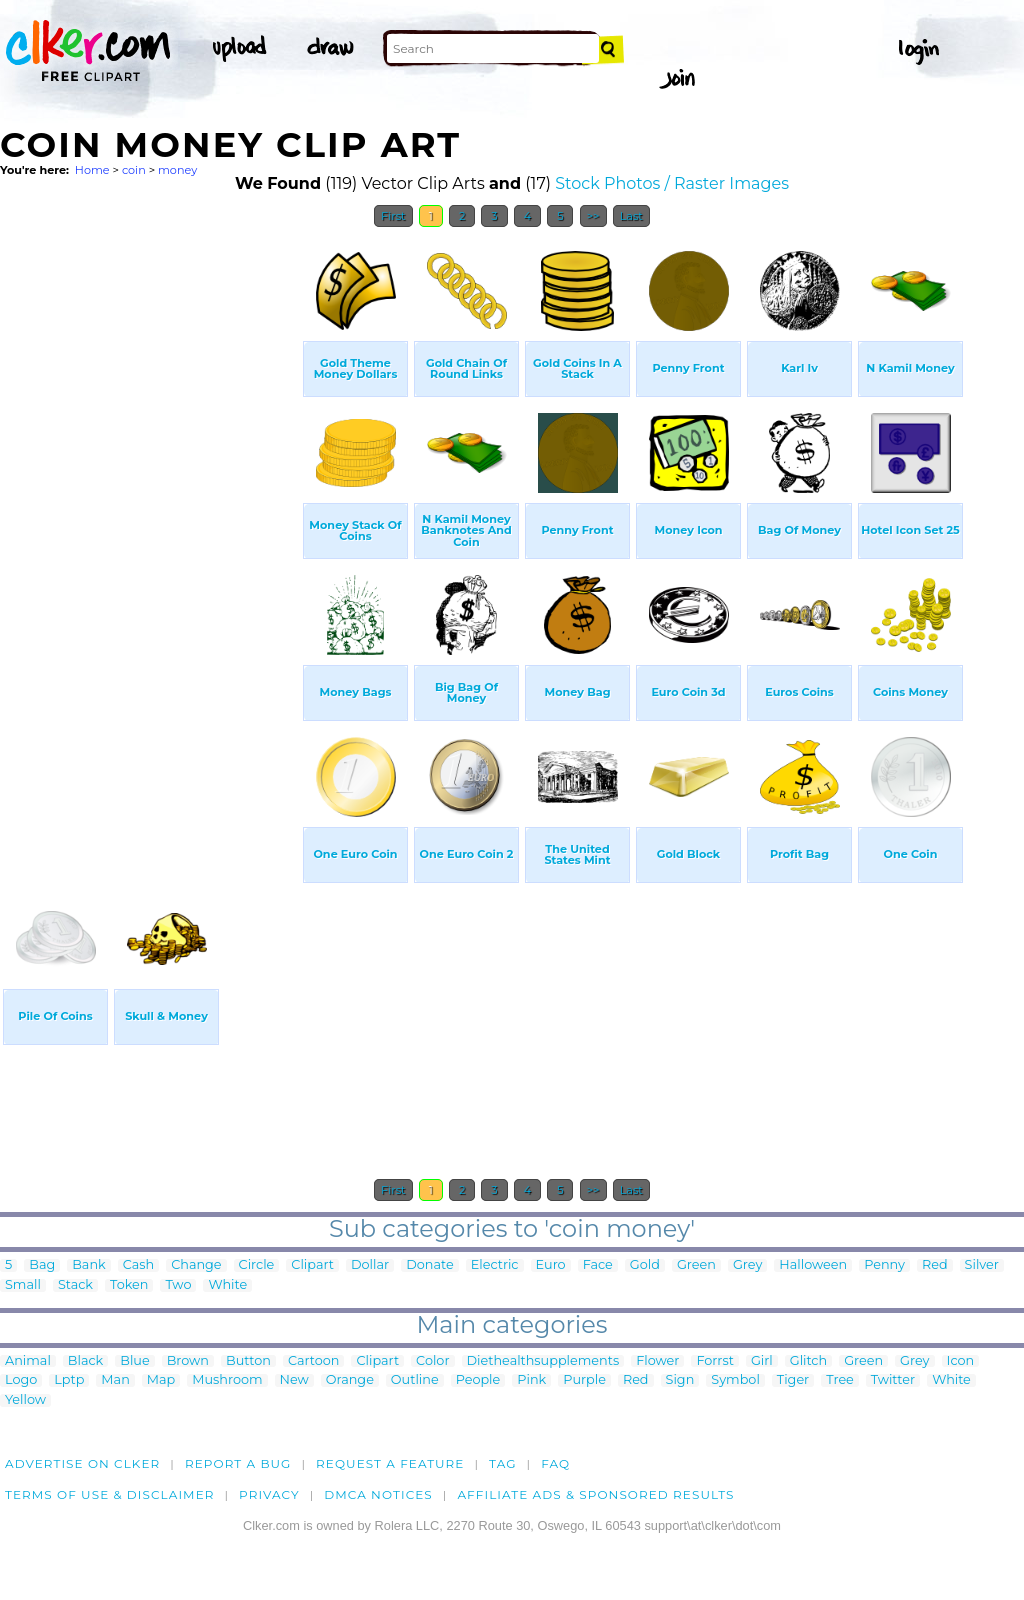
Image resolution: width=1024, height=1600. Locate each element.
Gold (645, 1265)
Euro (551, 1265)
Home (92, 170)
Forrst (714, 1361)
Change (196, 1265)
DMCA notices (378, 1494)
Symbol (735, 1380)
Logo (21, 1380)
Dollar (370, 1265)
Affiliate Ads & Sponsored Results (595, 1494)
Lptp (69, 1380)
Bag (42, 1265)
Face (598, 1265)
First (393, 216)
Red (935, 1265)
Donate (429, 1265)
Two (178, 1285)
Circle (257, 1265)
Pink (531, 1380)
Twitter (893, 1380)
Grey (747, 1265)
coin (134, 170)
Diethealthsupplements (543, 1361)
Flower (657, 1361)
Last (631, 216)
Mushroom (227, 1380)
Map (161, 1380)
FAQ (555, 1463)
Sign (680, 1380)
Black (85, 1361)
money (177, 170)
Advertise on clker (82, 1463)
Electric (495, 1265)
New (294, 1380)
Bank (89, 1265)
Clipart (312, 1265)
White (227, 1285)
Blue (134, 1361)
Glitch (808, 1361)
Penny (884, 1265)
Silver (982, 1265)
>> (593, 216)
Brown (188, 1361)
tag (502, 1463)
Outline (415, 1380)
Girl (762, 1361)
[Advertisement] (150, 538)
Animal (28, 1361)
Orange (350, 1380)
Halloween (813, 1265)
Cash (138, 1265)
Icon (961, 1361)
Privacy (269, 1494)
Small (23, 1285)
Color (432, 1361)
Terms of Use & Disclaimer (110, 1494)
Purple (584, 1380)
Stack (75, 1285)
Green (696, 1265)
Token (129, 1285)
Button (248, 1361)
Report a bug (238, 1463)
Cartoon (314, 1361)
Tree (840, 1380)
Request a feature (390, 1463)
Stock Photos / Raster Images (672, 183)
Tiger (793, 1380)
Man (115, 1380)
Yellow (25, 1400)
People (478, 1380)
